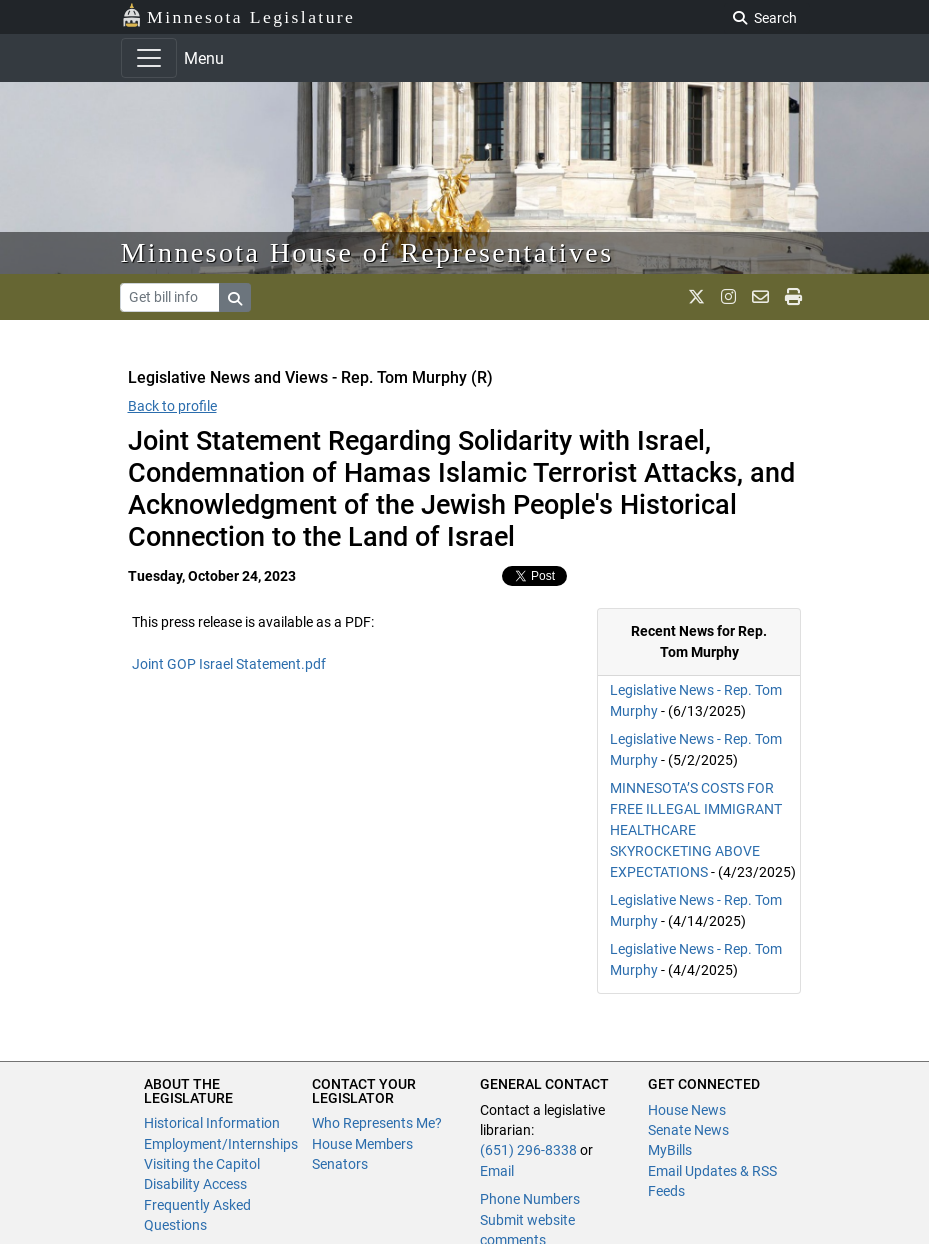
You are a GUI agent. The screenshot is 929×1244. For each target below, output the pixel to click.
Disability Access (195, 1184)
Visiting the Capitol (202, 1164)
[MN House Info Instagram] (728, 297)
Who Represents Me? (377, 1123)
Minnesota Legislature (238, 15)
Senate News (688, 1130)
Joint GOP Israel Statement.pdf (229, 664)
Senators (340, 1164)
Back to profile (172, 406)
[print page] (793, 297)
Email (497, 1171)
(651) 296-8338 (528, 1150)
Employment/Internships (221, 1144)
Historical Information (212, 1123)
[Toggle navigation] (149, 58)
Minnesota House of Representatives (367, 252)
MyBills (670, 1150)
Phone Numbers (530, 1199)
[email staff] (760, 297)
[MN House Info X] (696, 297)
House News (687, 1110)
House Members (362, 1144)
